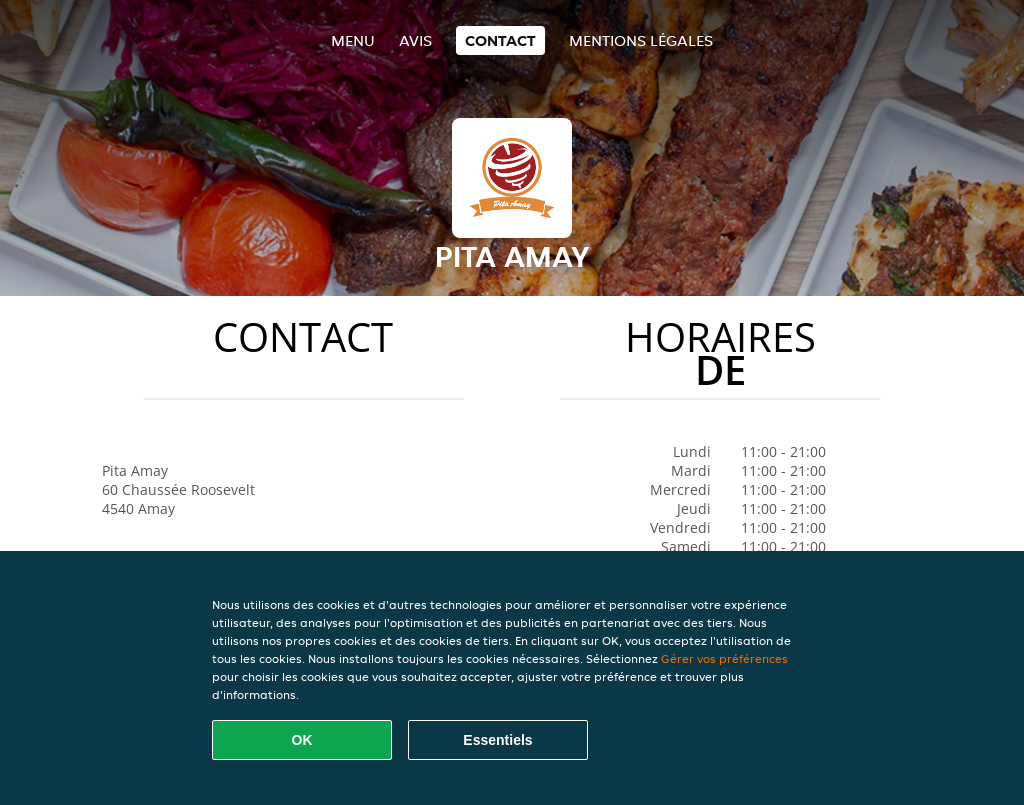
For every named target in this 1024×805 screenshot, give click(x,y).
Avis (415, 40)
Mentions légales (641, 40)
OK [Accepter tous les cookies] (302, 740)
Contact (500, 40)
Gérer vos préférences (724, 658)
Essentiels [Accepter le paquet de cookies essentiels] (497, 740)
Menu (353, 40)
